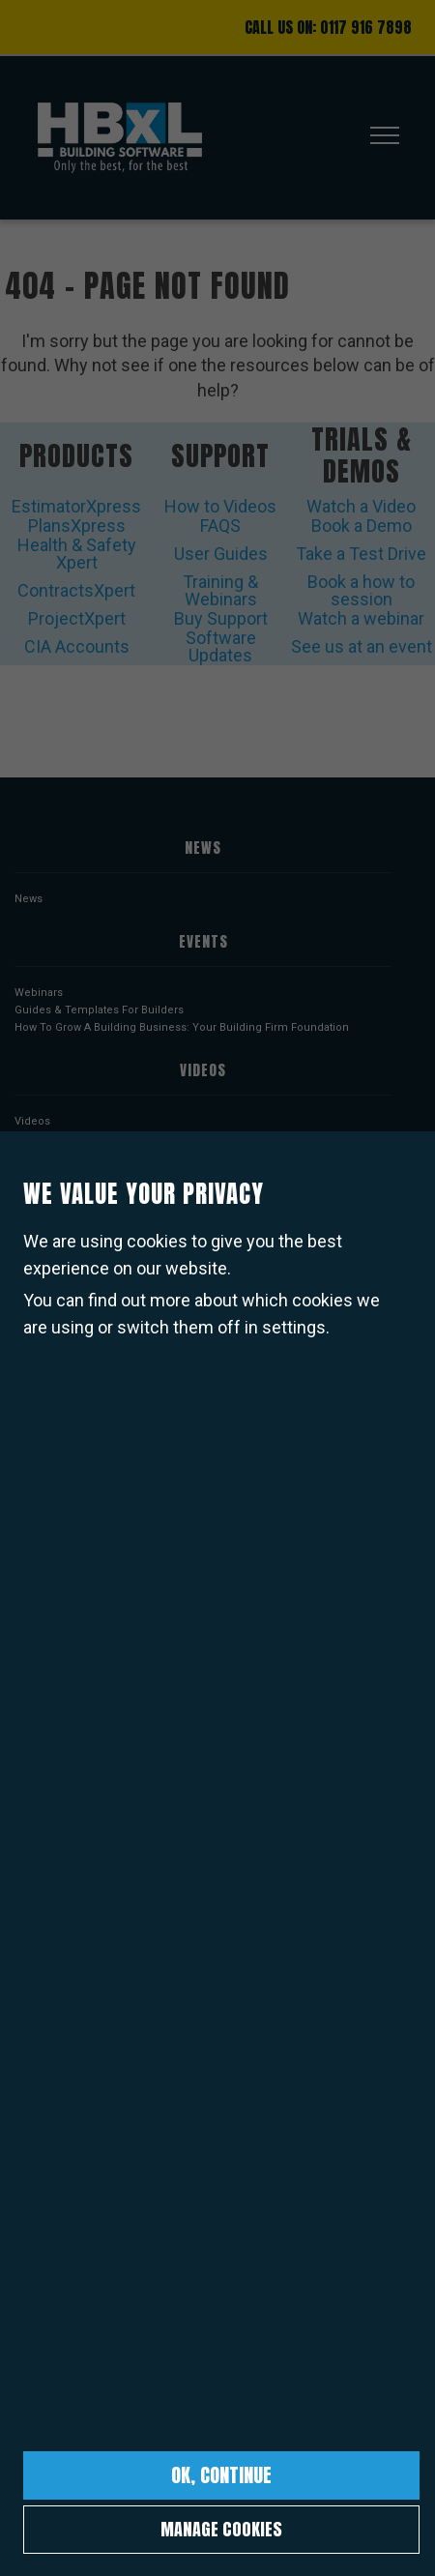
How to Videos (220, 506)
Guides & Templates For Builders (99, 1010)
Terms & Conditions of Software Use (107, 1792)
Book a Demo (361, 525)
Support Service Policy (72, 1809)
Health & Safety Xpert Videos (87, 1208)
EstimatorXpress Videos (75, 1138)
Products (76, 455)
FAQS (220, 525)
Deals (29, 1663)
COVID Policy (47, 1931)
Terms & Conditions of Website (94, 1775)
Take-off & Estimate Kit (71, 1371)
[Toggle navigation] (378, 137)
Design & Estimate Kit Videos (88, 1191)
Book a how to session (361, 590)
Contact (33, 2060)
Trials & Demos (361, 455)
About (29, 1757)
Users (29, 1552)
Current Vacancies (61, 1914)
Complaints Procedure (72, 1949)
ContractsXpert (76, 590)
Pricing (33, 1646)
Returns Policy (51, 1879)
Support (220, 455)
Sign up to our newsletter (203, 2248)
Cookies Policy (52, 1862)
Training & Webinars (220, 590)
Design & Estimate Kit (69, 1389)
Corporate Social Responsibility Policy (111, 1896)
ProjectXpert (77, 618)
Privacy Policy (50, 1844)
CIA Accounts (77, 646)
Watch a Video (361, 506)
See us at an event (361, 646)
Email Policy (45, 1827)
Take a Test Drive (361, 553)
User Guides (221, 553)
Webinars (38, 992)
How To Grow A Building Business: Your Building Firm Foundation (181, 1027)
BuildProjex (43, 1424)
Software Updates (221, 646)
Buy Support (221, 618)
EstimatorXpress (76, 506)
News (28, 899)
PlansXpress (77, 525)
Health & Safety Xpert (76, 553)
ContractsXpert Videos (71, 1225)
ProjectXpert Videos (66, 1243)
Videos (32, 1121)
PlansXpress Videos (66, 1156)
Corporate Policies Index (77, 1966)
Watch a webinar (361, 618)
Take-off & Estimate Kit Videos (90, 1173)
